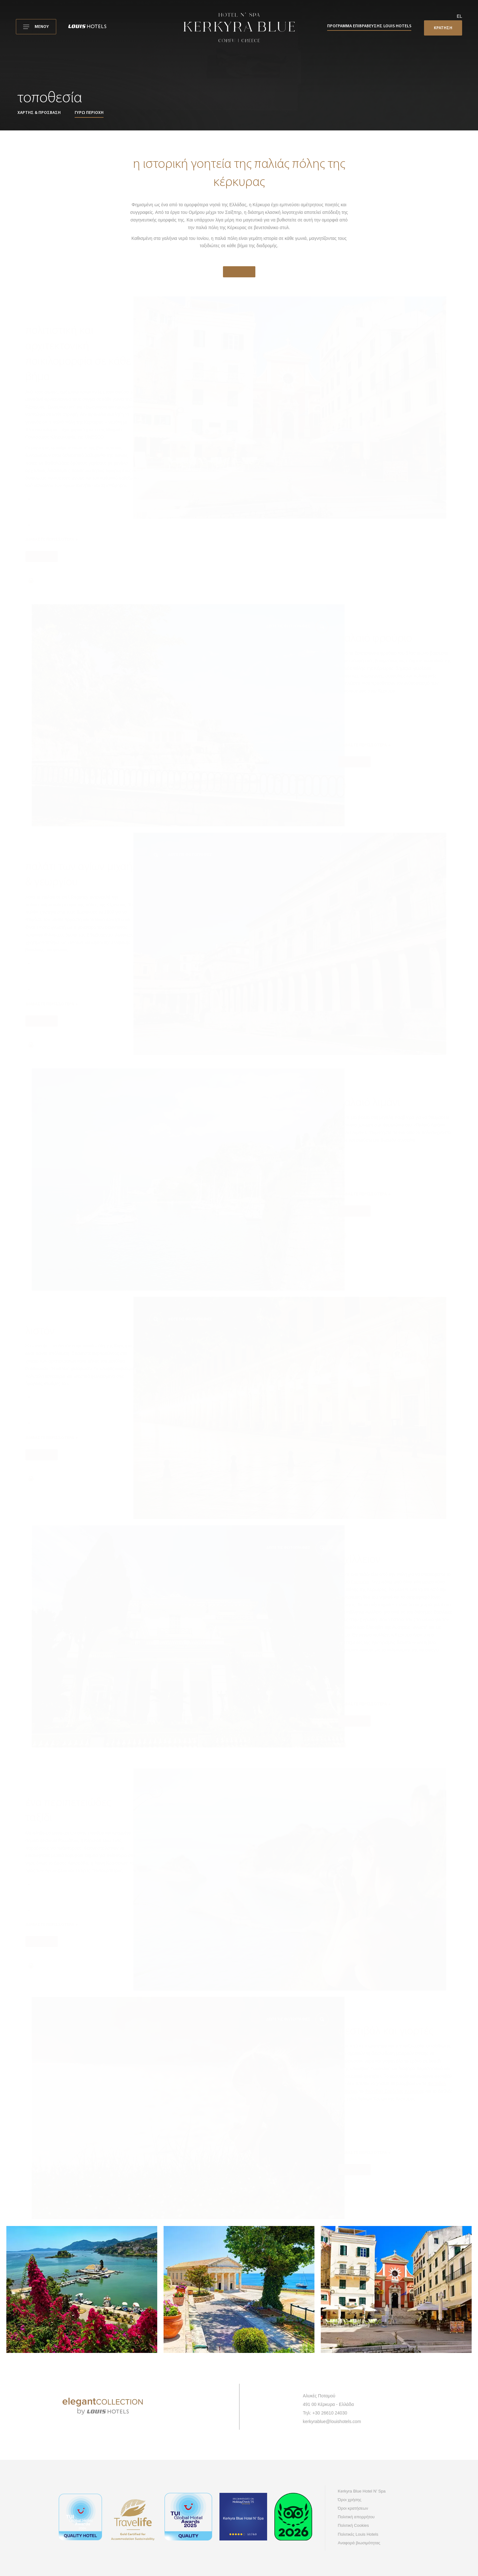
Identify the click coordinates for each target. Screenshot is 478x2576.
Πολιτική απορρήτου (356, 2516)
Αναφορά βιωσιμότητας (359, 2542)
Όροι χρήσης (349, 2499)
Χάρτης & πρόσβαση (39, 113)
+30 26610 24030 (330, 2412)
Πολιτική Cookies (353, 2525)
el (459, 16)
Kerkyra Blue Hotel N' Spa (362, 2491)
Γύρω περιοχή (89, 113)
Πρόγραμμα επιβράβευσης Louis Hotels (369, 26)
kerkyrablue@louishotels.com (332, 2421)
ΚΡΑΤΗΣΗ (443, 28)
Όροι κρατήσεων (353, 2508)
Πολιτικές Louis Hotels (358, 2534)
